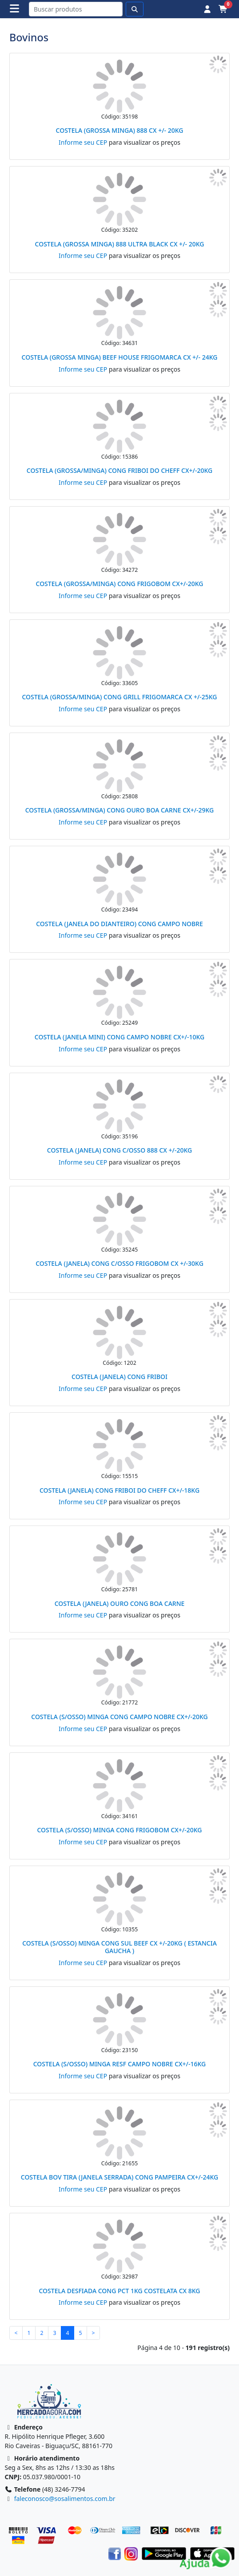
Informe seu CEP (83, 142)
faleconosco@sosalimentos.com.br (65, 2498)
